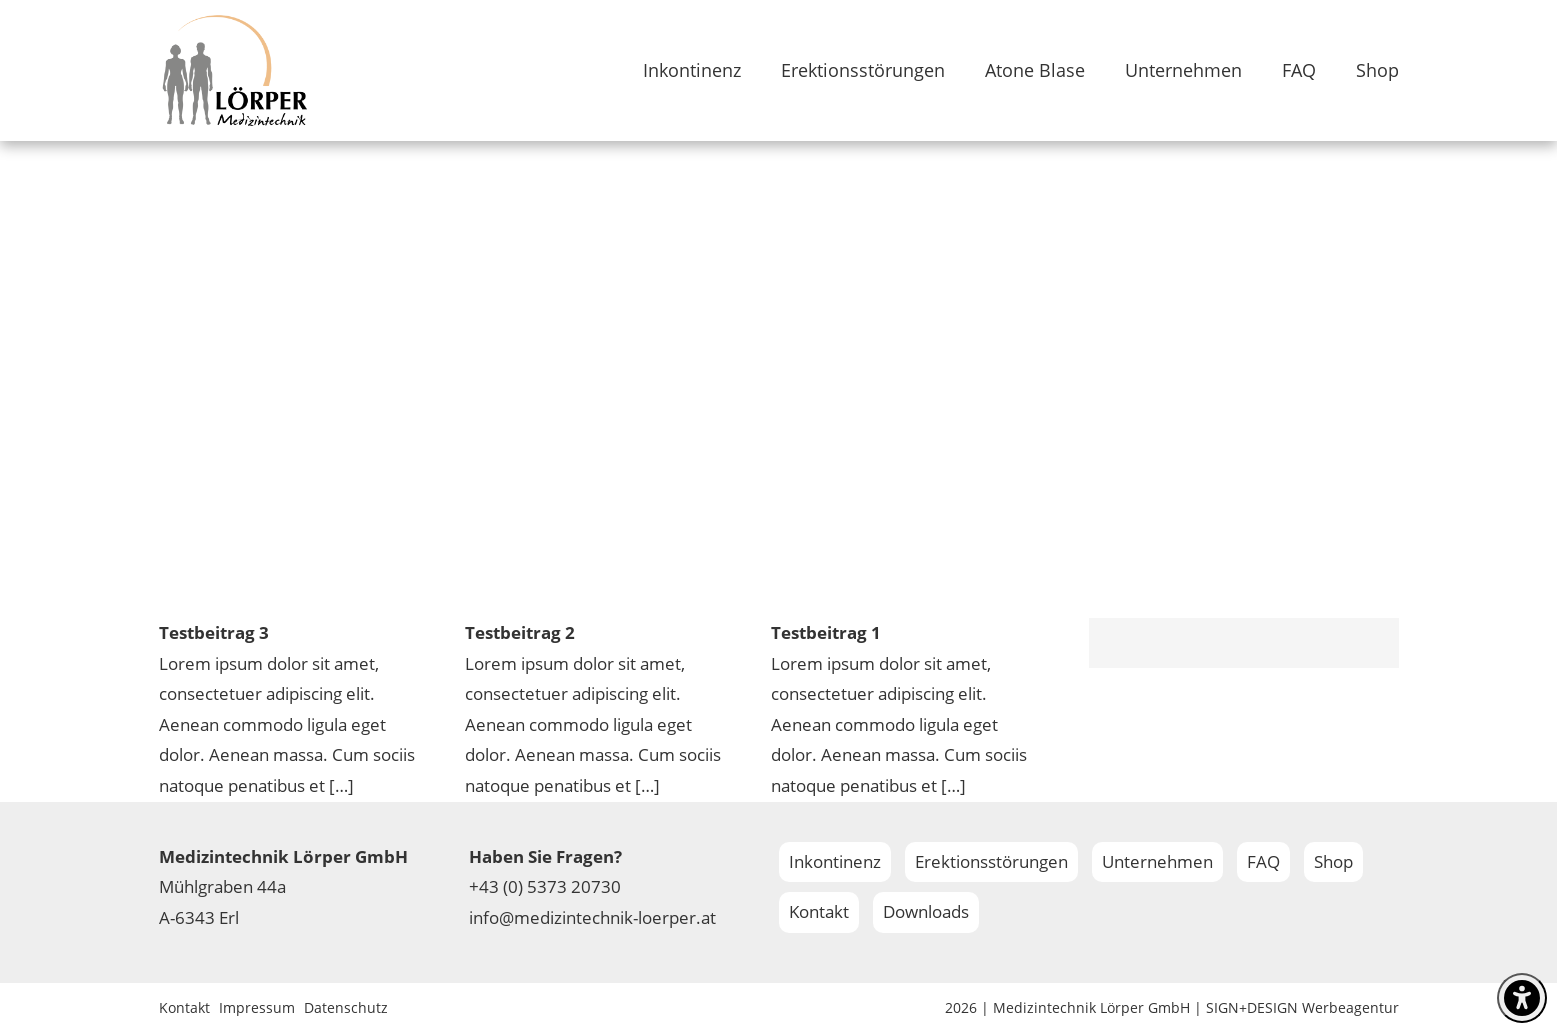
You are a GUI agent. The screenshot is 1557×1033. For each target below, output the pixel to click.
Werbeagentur (1350, 1007)
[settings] (1522, 998)
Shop (1377, 70)
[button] (44, 989)
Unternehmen (1183, 70)
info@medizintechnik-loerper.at (592, 917)
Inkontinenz (692, 70)
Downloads (926, 911)
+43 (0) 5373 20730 (545, 886)
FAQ (1299, 70)
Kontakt (819, 911)
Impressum (257, 1007)
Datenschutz (346, 1007)
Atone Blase (1035, 70)
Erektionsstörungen (863, 70)
